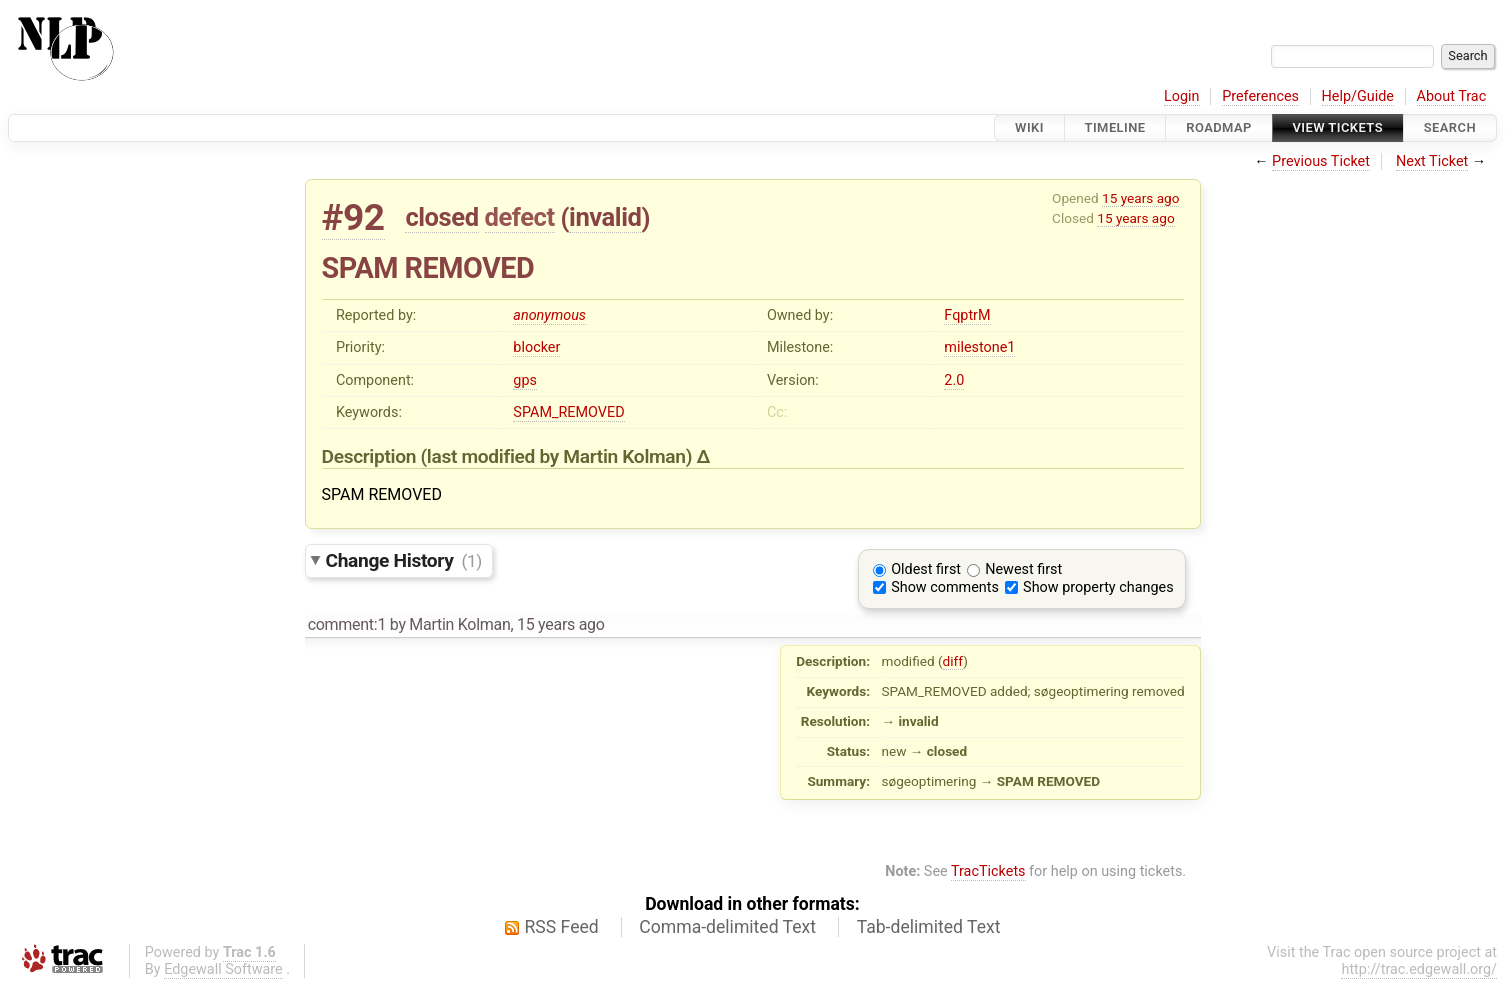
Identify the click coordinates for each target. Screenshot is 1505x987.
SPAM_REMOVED (568, 412)
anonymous (549, 315)
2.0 (954, 380)
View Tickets (1338, 127)
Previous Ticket (1321, 161)
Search (1450, 127)
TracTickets (988, 871)
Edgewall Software (223, 969)
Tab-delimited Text (929, 927)
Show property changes (1098, 587)
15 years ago (1140, 198)
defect (520, 217)
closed (441, 217)
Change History (404, 560)
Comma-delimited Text (727, 927)
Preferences (1260, 96)
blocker (536, 347)
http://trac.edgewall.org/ (1419, 969)
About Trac (1452, 96)
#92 (353, 217)
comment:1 (347, 624)
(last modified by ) (559, 456)
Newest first (1023, 569)
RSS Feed (562, 927)
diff (953, 661)
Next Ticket (1432, 161)
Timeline (1115, 127)
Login (1182, 96)
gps (525, 380)
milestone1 (979, 347)
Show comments (945, 587)
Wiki (1029, 127)
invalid (605, 217)
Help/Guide (1358, 96)
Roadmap (1219, 127)
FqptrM (967, 315)
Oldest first (926, 569)
